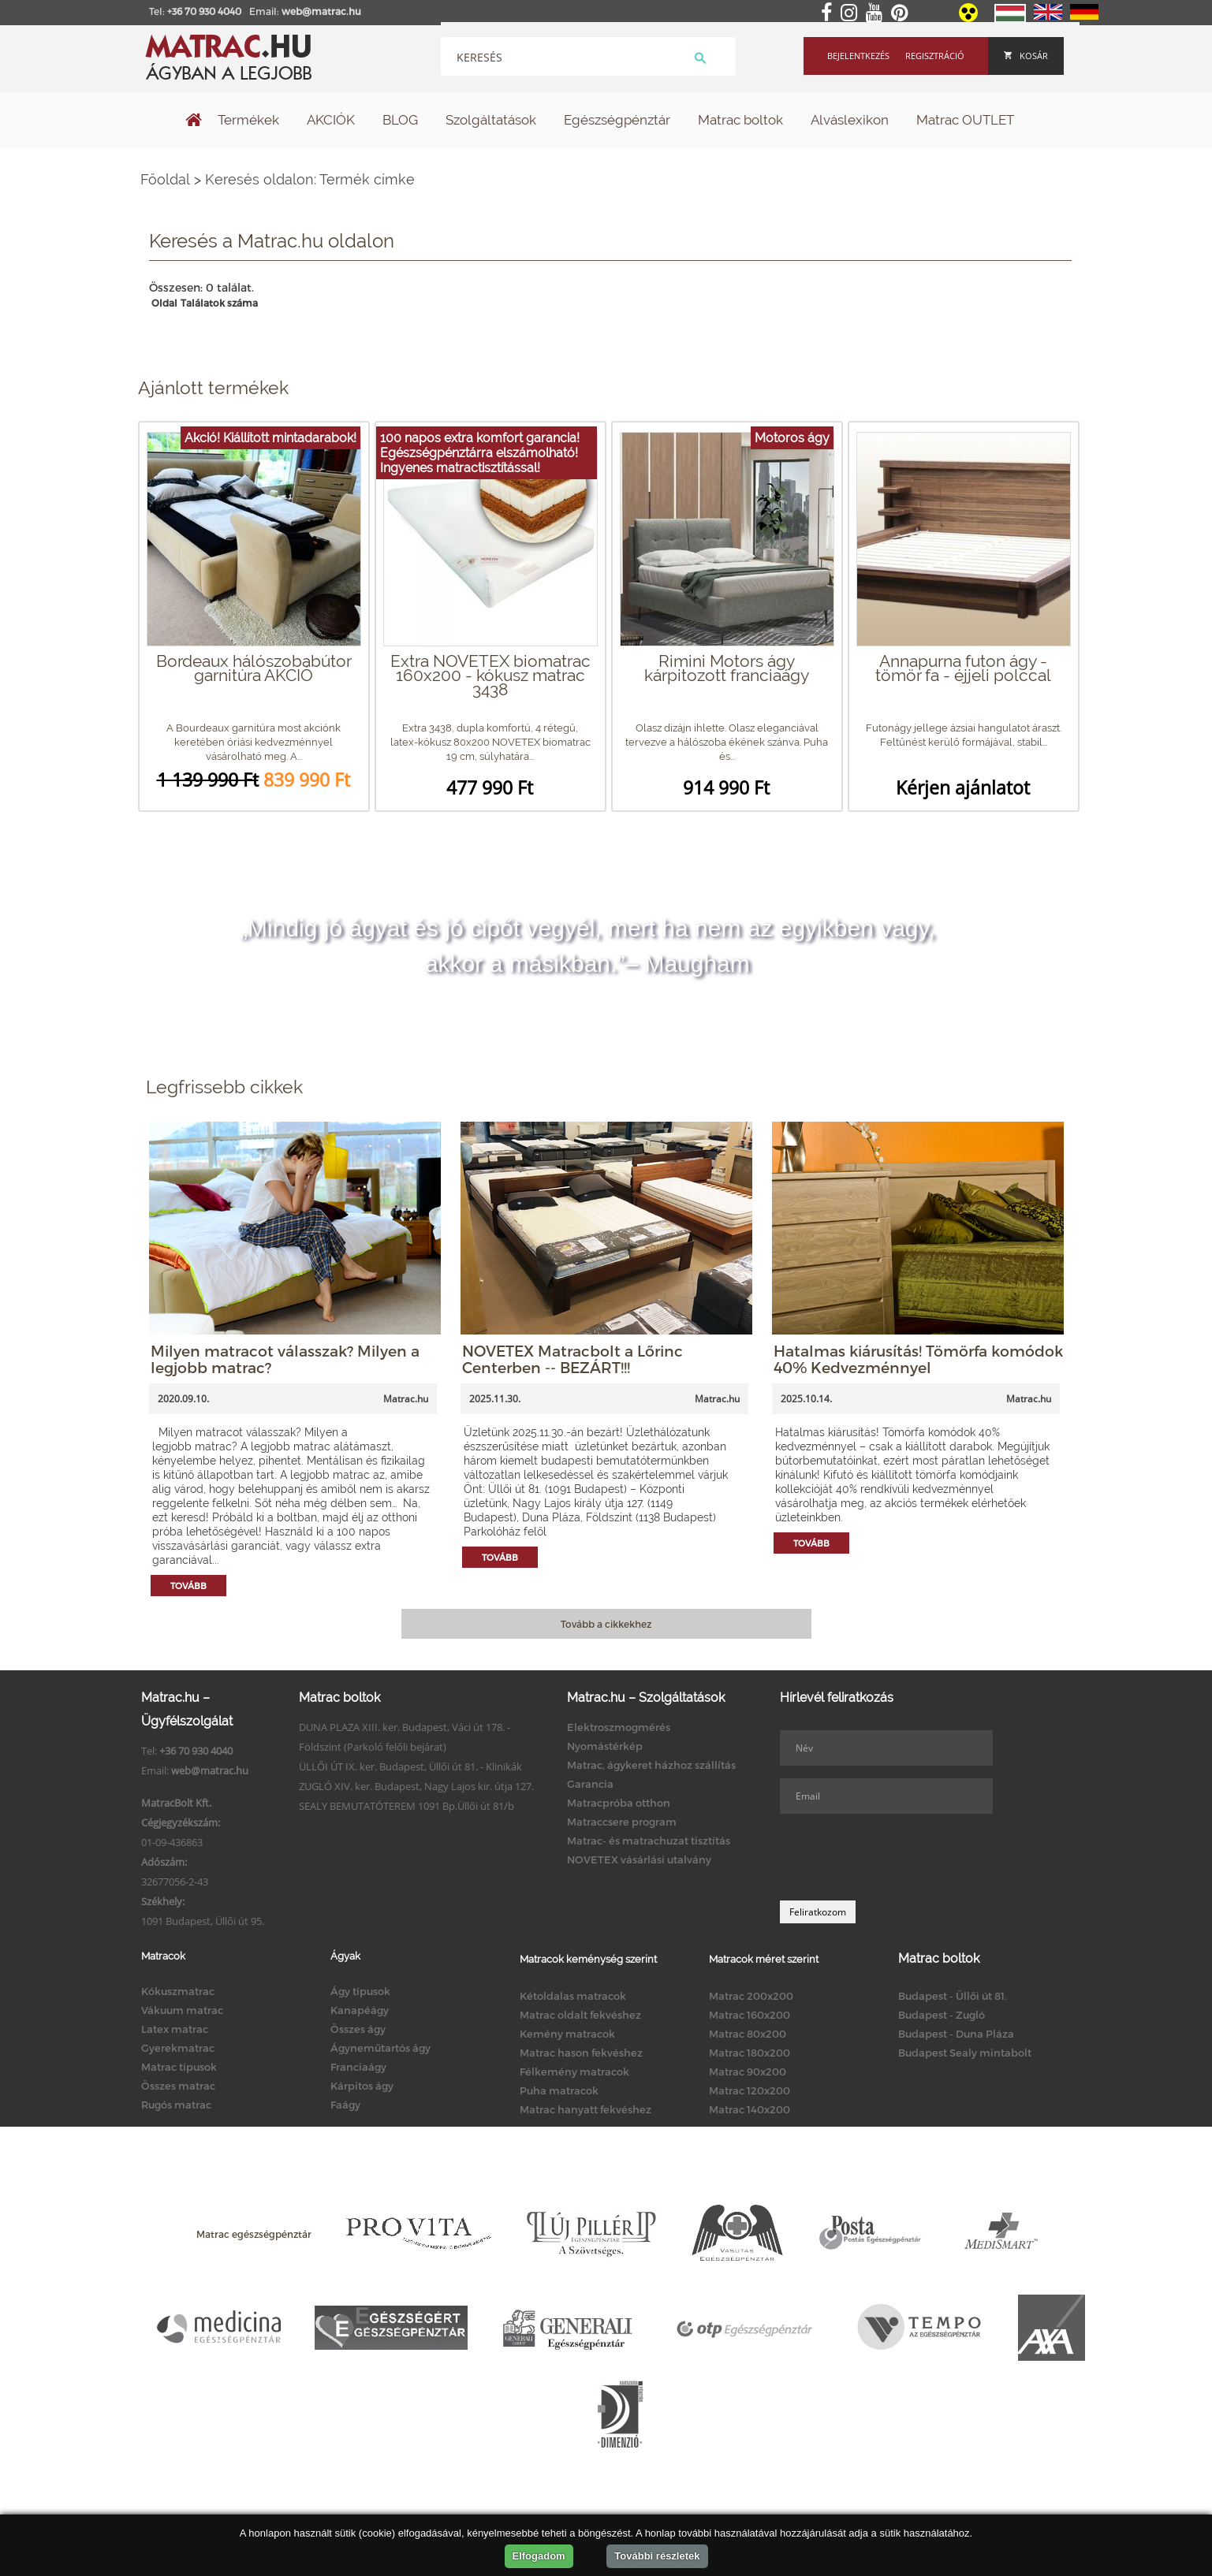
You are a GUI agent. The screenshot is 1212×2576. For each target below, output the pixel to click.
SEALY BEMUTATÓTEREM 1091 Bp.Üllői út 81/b (406, 1806)
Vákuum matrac (182, 2010)
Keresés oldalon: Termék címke (310, 179)
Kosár (1026, 55)
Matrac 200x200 (751, 1996)
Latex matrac (174, 2029)
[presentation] (900, 1857)
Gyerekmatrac (177, 2048)
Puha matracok (559, 2090)
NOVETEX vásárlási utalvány (639, 1859)
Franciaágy (358, 2066)
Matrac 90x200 (747, 2071)
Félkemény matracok (574, 2071)
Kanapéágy (359, 2010)
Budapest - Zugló (941, 2014)
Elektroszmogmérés (618, 1727)
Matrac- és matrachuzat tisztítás (648, 1840)
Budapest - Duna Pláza (956, 2033)
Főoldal (165, 179)
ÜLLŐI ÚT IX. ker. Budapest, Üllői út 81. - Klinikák (410, 1766)
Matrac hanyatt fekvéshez (585, 2109)
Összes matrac (178, 2085)
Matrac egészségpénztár (253, 2233)
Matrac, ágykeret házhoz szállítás (651, 1765)
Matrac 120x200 (749, 2090)
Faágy (345, 2104)
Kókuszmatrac (177, 1991)
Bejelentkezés (858, 55)
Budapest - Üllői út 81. (952, 1996)
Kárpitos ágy (361, 2085)
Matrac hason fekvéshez (581, 2052)
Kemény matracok (567, 2033)
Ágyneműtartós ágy (380, 2048)
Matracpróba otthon (618, 1802)
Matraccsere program (622, 1821)
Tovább (188, 1585)
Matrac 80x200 (747, 2033)
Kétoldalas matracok (573, 1996)
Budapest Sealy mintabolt (964, 2052)
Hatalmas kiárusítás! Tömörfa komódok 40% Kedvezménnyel (918, 1359)
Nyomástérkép (605, 1746)
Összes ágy (358, 2029)
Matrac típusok (179, 2066)
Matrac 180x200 (749, 2052)
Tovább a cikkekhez (606, 1623)
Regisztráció (934, 55)
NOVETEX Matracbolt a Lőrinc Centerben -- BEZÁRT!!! (572, 1359)
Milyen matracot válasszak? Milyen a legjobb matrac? (285, 1359)
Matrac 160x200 (749, 2014)
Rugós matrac (176, 2104)
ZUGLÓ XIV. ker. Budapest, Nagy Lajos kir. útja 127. (416, 1786)
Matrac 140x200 (749, 2109)
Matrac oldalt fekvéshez (580, 2014)
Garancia (590, 1784)
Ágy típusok (360, 1991)
